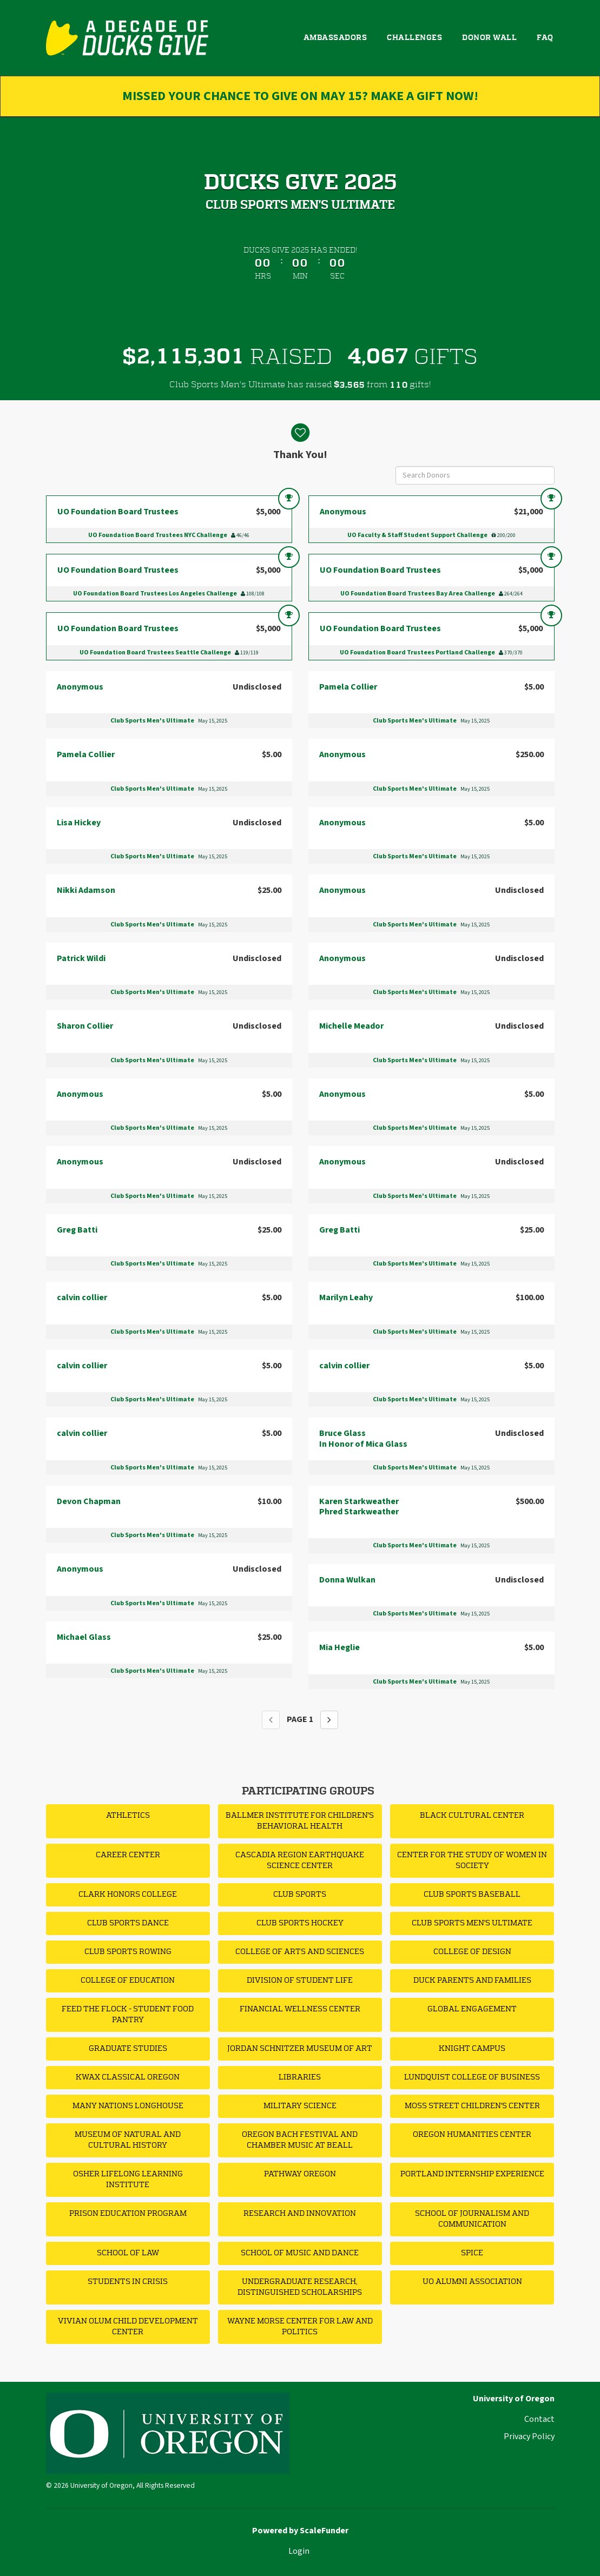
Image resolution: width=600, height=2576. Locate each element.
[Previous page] (271, 1720)
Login (298, 2551)
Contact (539, 2419)
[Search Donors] (474, 475)
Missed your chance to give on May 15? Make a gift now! (300, 96)
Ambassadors (335, 38)
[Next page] (329, 1720)
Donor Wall (489, 38)
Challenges (414, 38)
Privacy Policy (529, 2436)
